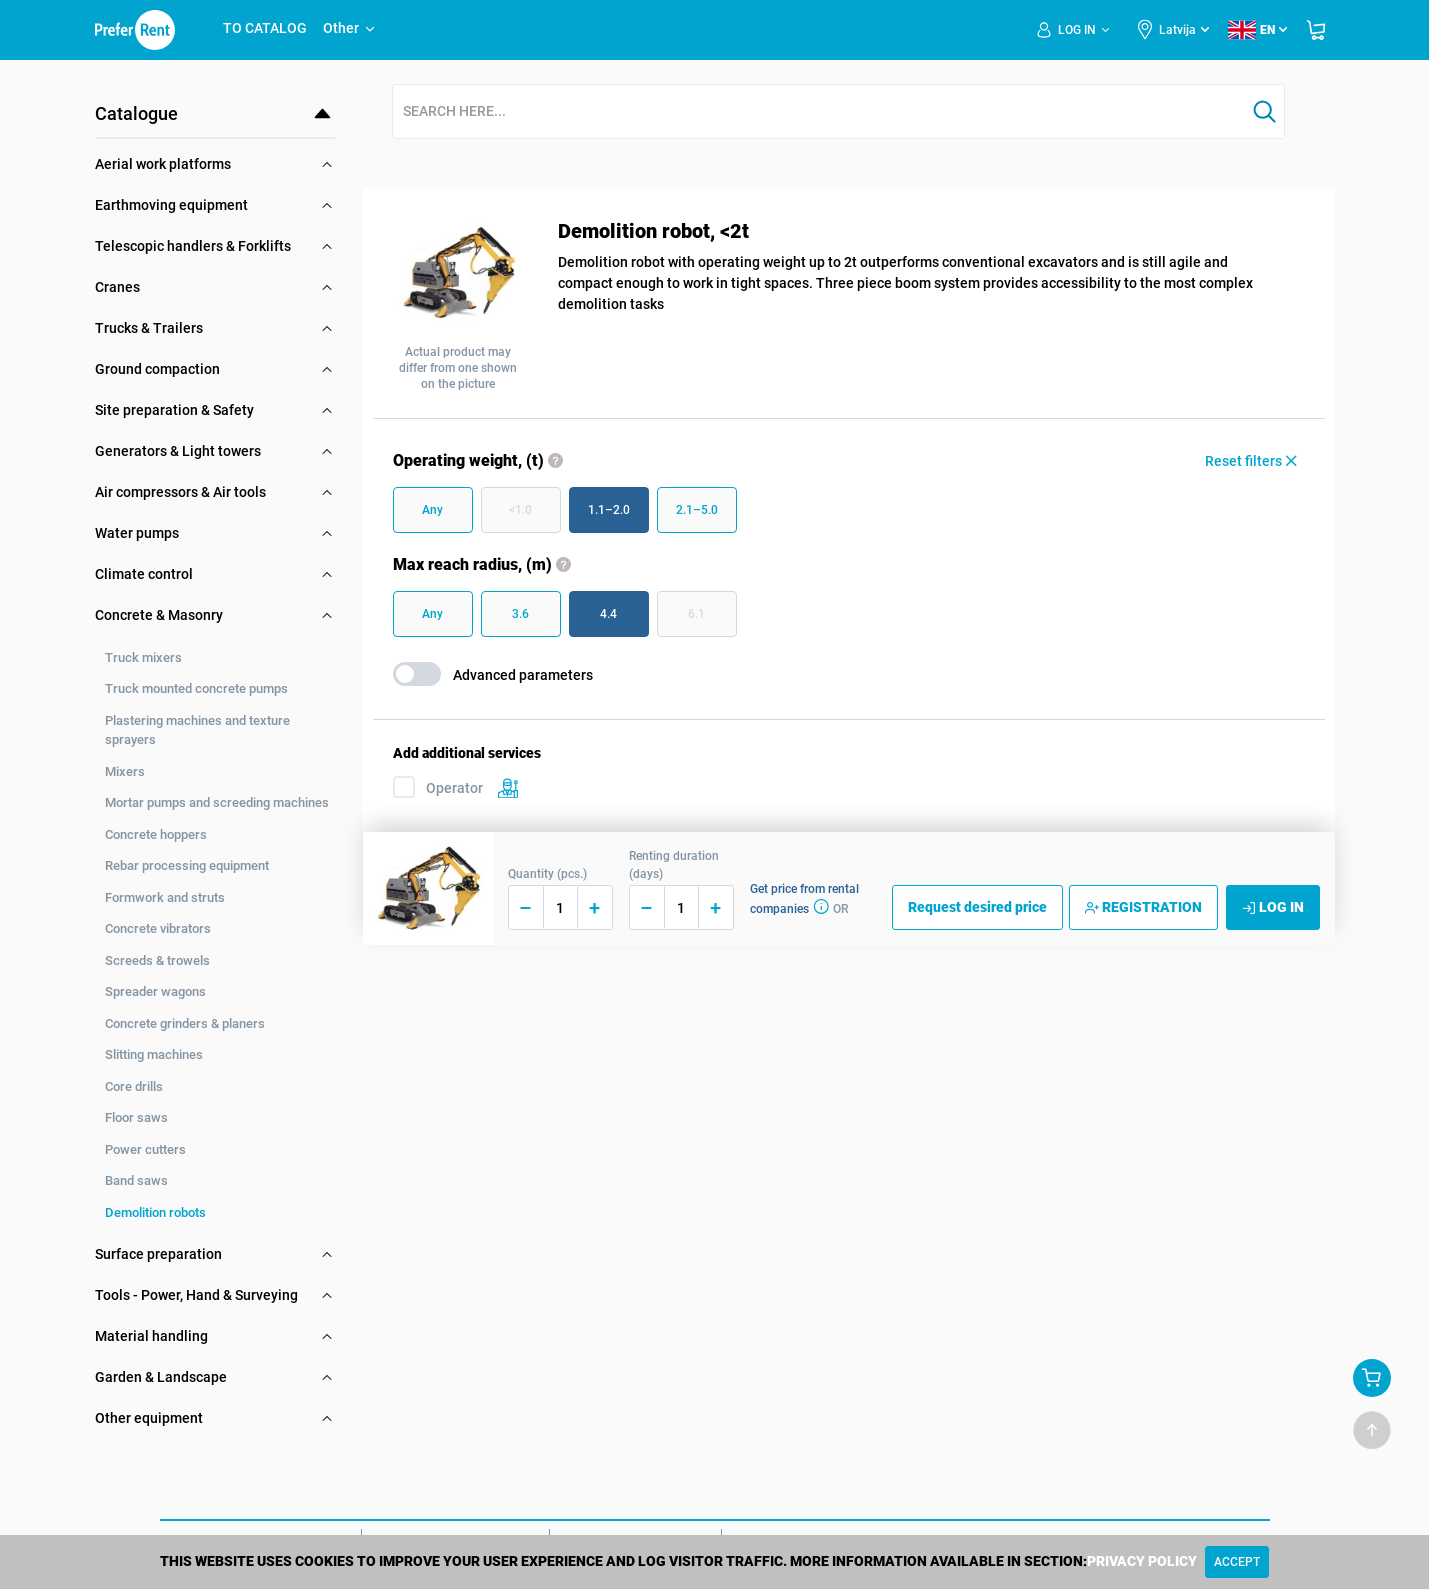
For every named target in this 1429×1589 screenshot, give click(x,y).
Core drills (134, 1086)
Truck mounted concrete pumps (196, 688)
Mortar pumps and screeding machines (217, 802)
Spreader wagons (155, 991)
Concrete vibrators (158, 928)
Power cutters (145, 1149)
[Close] (1237, 1562)
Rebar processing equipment (187, 865)
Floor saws (136, 1117)
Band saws (136, 1180)
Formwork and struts (165, 897)
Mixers (125, 771)
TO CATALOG (265, 28)
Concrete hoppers (156, 834)
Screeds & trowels (157, 960)
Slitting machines (154, 1054)
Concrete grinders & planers (185, 1023)
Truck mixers (143, 657)
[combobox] (819, 112)
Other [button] (350, 28)
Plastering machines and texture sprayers (197, 730)
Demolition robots (155, 1212)
